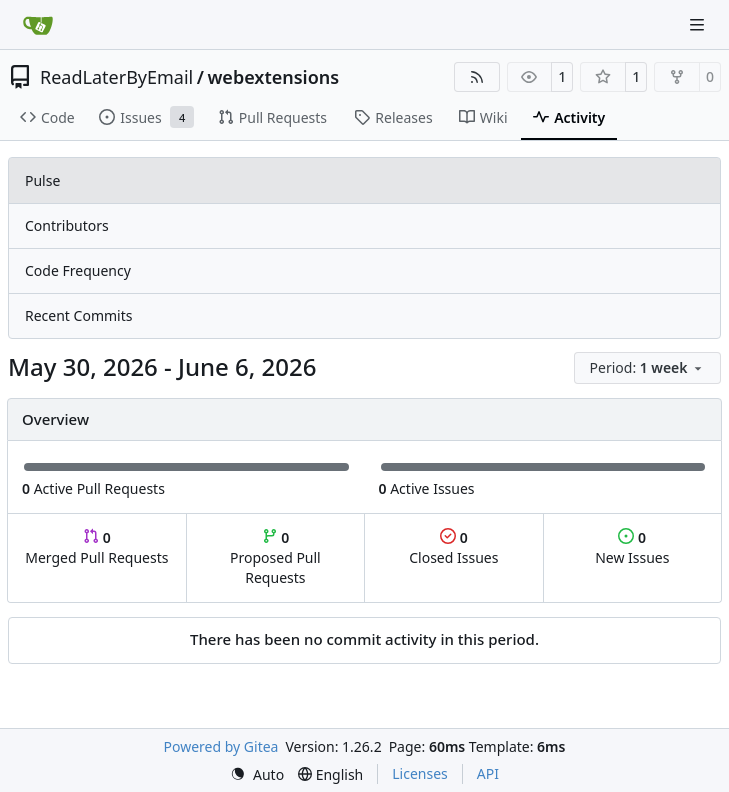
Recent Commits (78, 315)
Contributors (67, 225)
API (488, 773)
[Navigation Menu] (699, 24)
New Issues (632, 547)
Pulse (42, 180)
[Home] (38, 25)
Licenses (420, 773)
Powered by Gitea (221, 746)
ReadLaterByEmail (116, 77)
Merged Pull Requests (96, 547)
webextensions (273, 77)
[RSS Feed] (477, 77)
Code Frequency (78, 270)
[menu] (647, 368)
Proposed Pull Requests (275, 557)
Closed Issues (453, 547)
